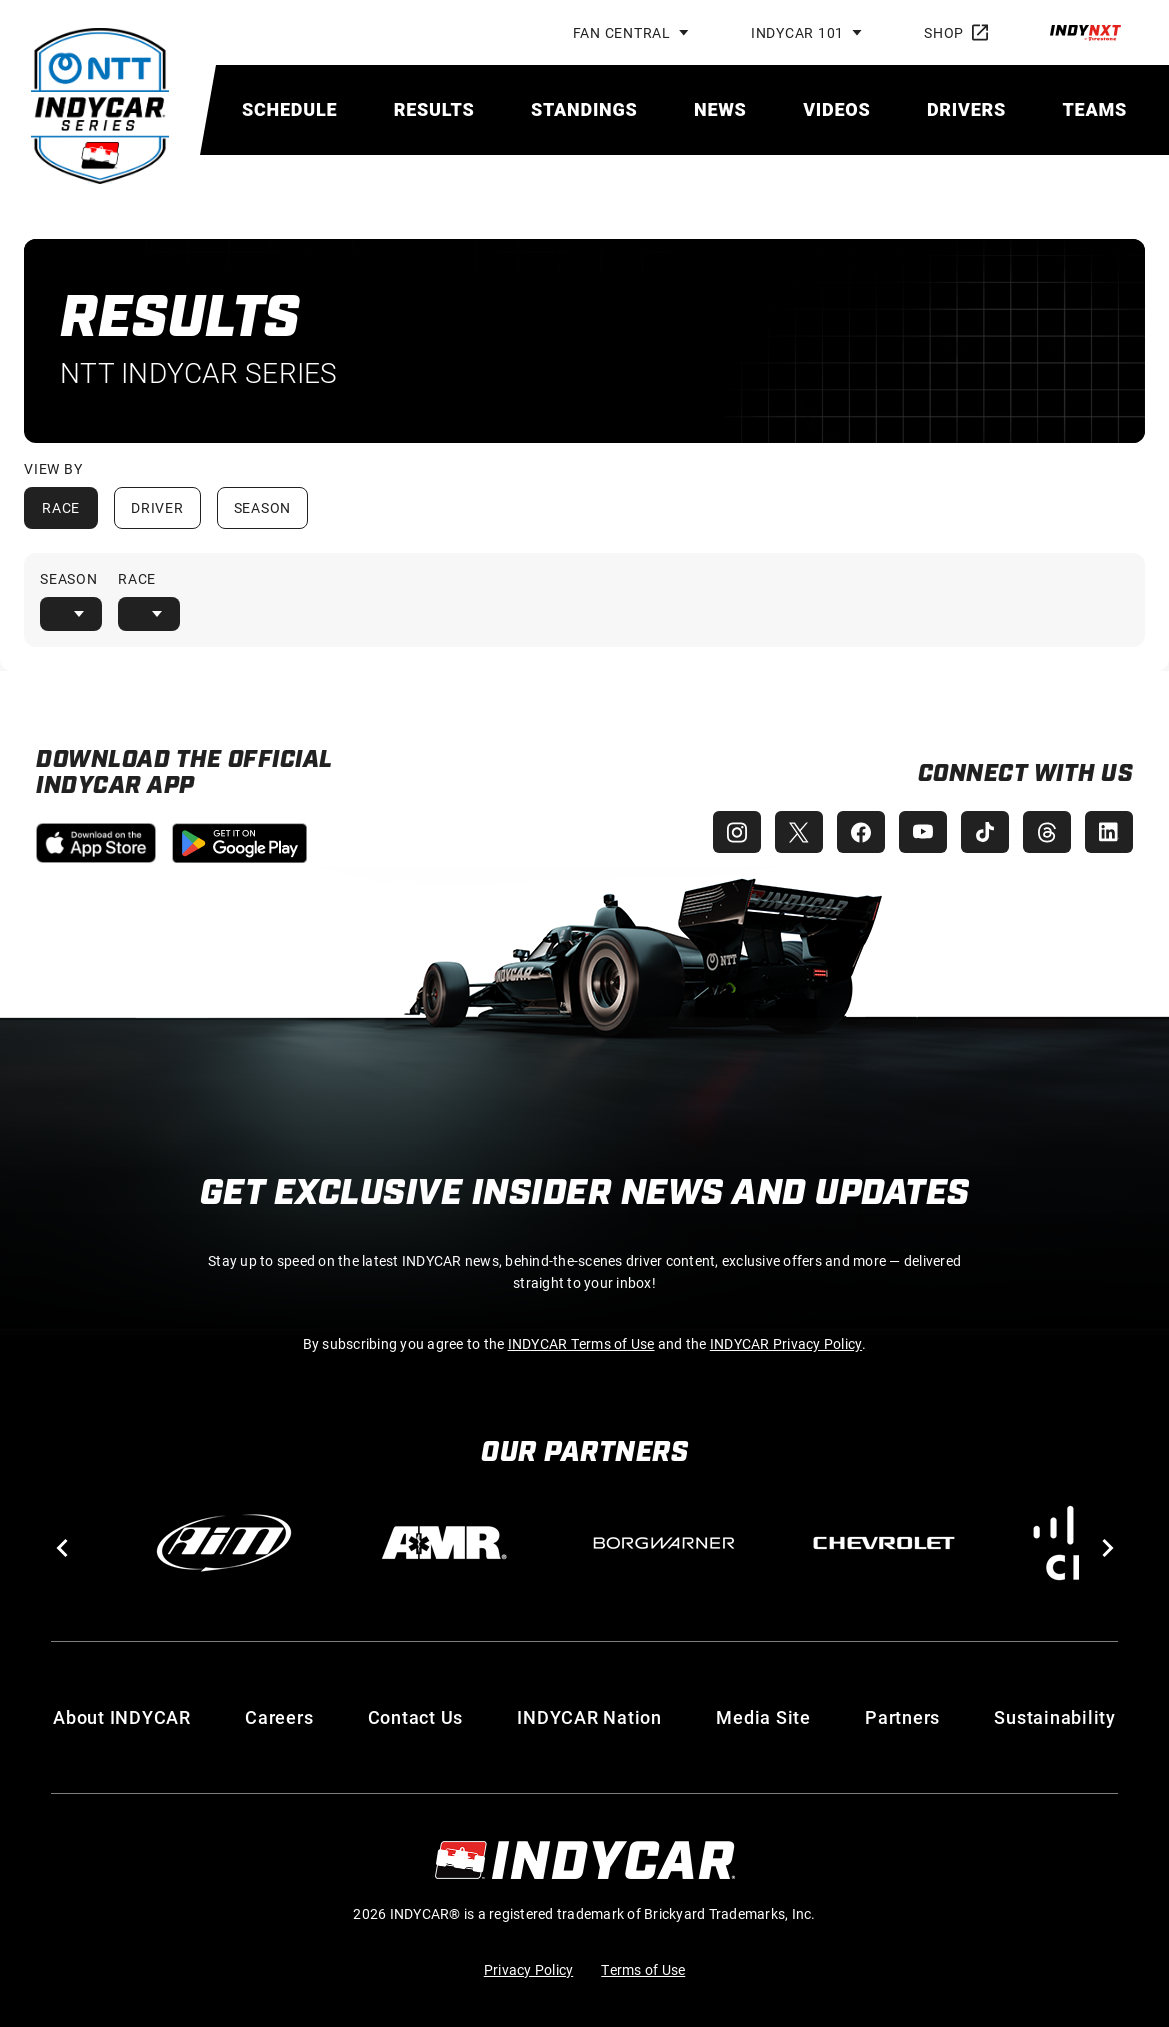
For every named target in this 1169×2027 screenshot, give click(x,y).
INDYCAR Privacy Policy (786, 1343)
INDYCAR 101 (797, 32)
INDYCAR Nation (589, 1717)
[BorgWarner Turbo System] (664, 1543)
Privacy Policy (529, 1969)
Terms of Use (643, 1969)
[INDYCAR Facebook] (853, 832)
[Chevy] (884, 1543)
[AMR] (444, 1543)
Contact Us (416, 1717)
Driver (157, 507)
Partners (902, 1717)
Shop (956, 32)
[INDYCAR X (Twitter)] (789, 832)
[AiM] (224, 1543)
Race (61, 507)
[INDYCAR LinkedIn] (1109, 832)
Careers (279, 1717)
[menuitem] (289, 109)
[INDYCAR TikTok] (981, 832)
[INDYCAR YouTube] (917, 832)
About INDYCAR (122, 1717)
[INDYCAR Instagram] (725, 832)
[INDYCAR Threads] (1045, 832)
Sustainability (1055, 1717)
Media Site (763, 1717)
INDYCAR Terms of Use (581, 1343)
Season (263, 507)
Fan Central (622, 32)
